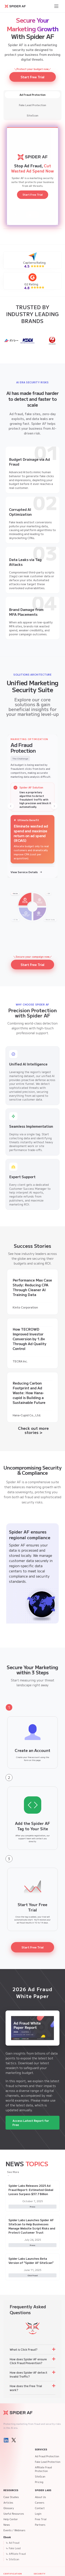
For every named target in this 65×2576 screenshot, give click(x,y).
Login (38, 2514)
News (6, 2525)
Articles (8, 2502)
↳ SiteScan (12, 2559)
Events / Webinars (14, 2530)
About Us (40, 2497)
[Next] (54, 806)
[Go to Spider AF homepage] (15, 6)
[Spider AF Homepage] (17, 2412)
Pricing (39, 2482)
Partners (40, 2525)
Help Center (10, 2519)
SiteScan (40, 2476)
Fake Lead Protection (47, 2462)
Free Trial (41, 2519)
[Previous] (11, 806)
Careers (39, 2502)
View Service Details (26, 872)
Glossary (8, 2508)
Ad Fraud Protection (47, 2456)
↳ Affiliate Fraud (16, 2554)
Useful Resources (13, 2514)
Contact (40, 2508)
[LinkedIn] (6, 2440)
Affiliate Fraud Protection (43, 2469)
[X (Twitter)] (14, 2440)
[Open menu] (56, 6)
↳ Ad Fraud (12, 2543)
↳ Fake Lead (13, 2548)
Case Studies (11, 2497)
